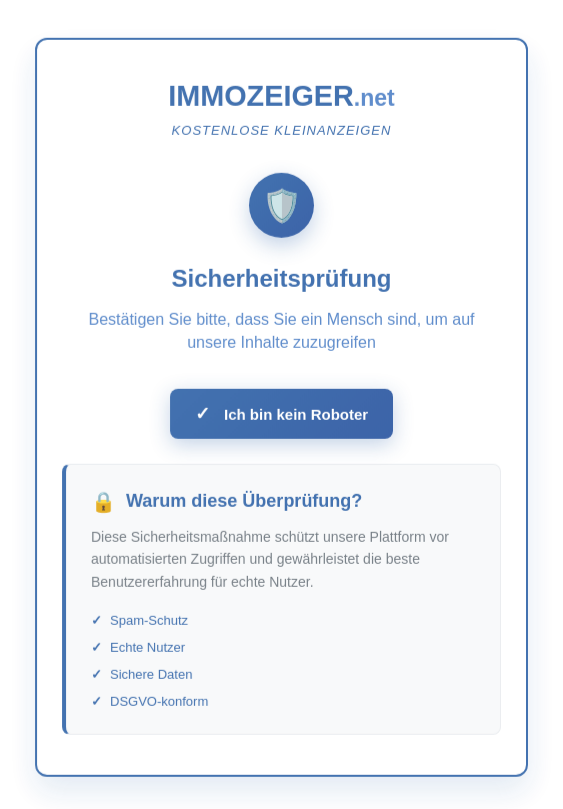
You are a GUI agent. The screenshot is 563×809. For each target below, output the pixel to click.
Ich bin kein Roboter (281, 417)
